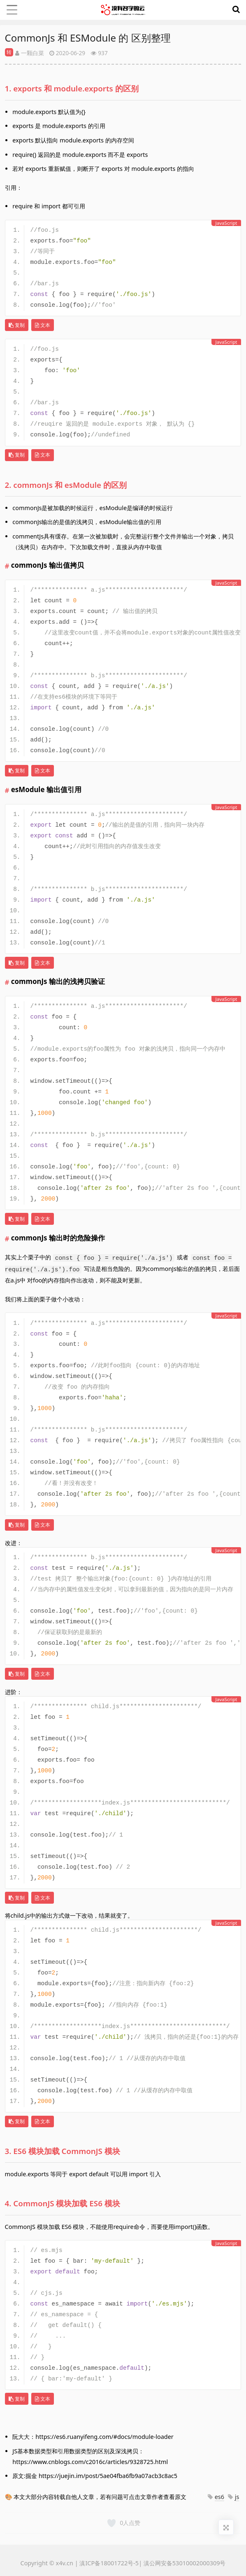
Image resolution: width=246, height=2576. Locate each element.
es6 (219, 2497)
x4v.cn (64, 2563)
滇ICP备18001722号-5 (109, 2563)
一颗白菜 (29, 53)
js (237, 2497)
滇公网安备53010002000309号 (185, 2563)
